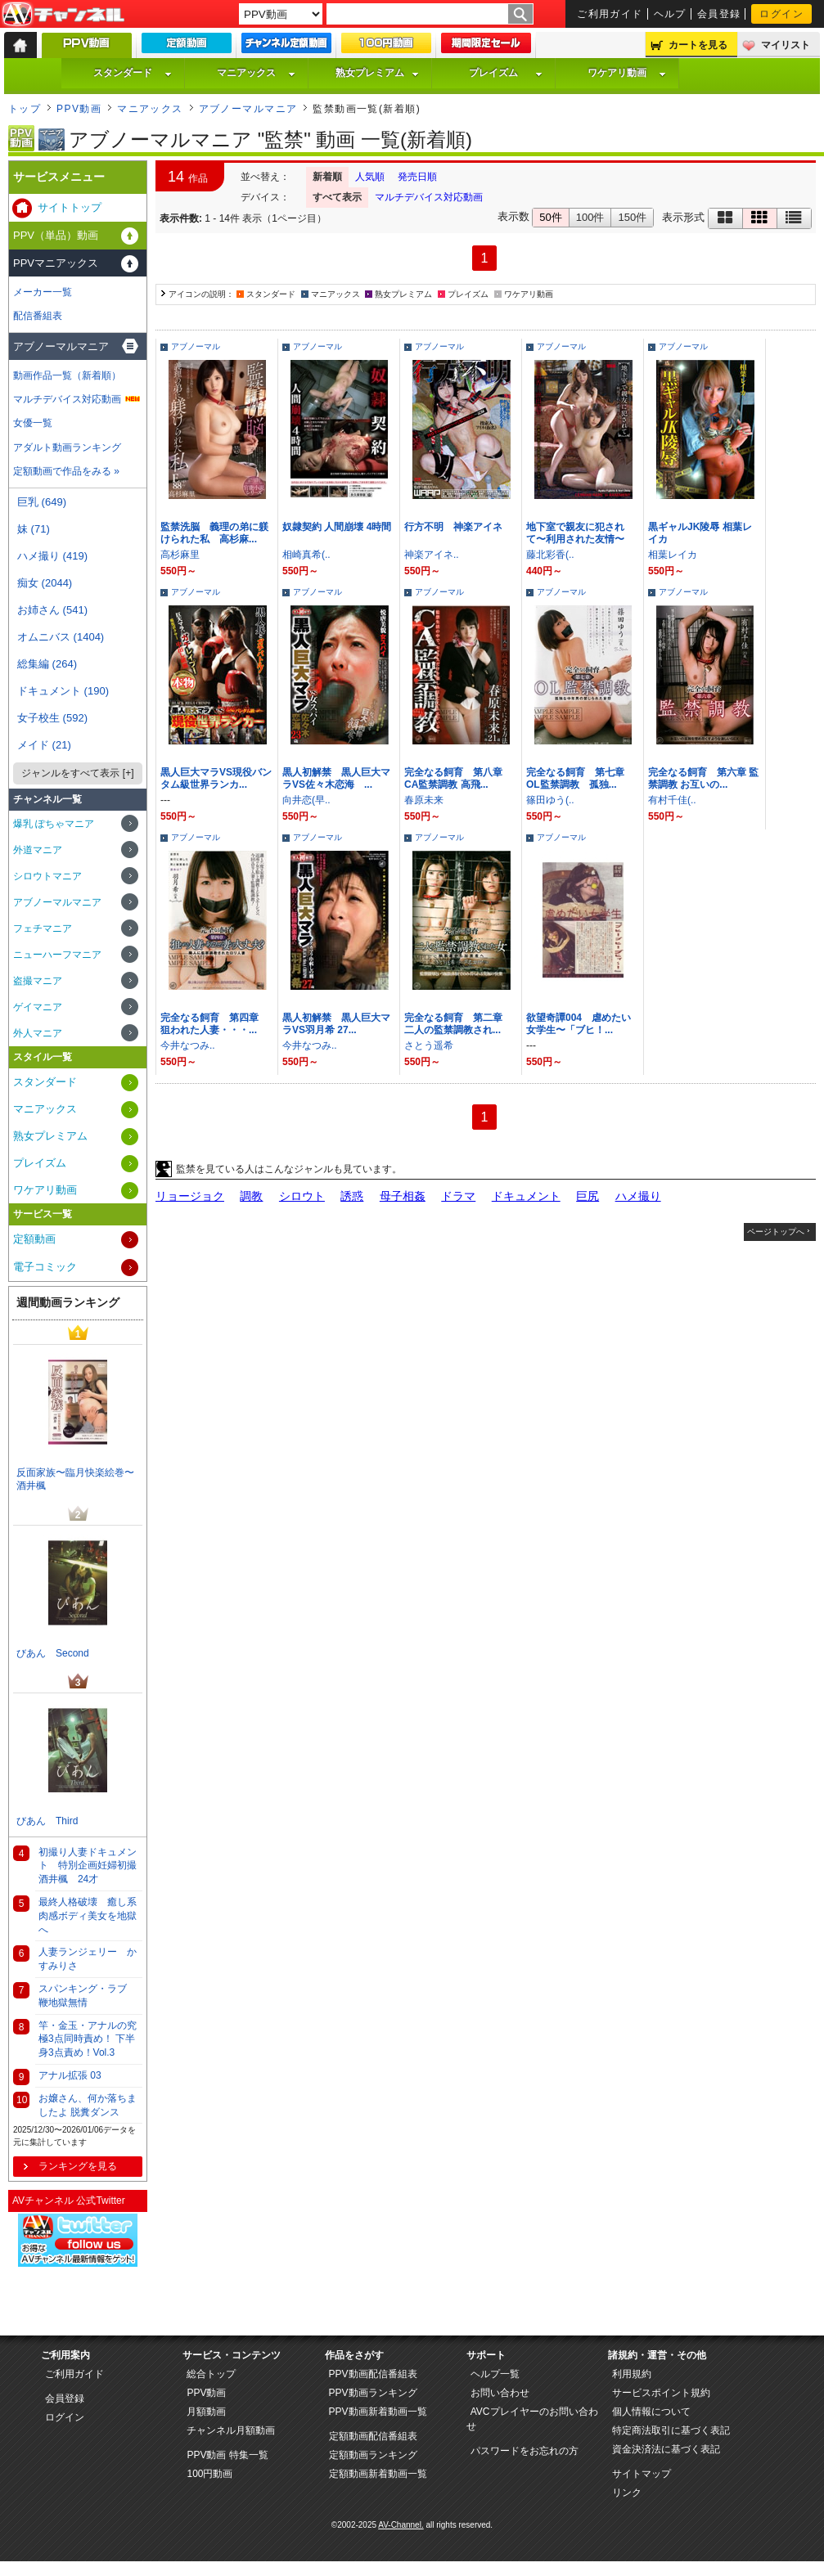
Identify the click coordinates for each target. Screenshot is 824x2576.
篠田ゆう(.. (550, 800)
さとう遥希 (428, 1045)
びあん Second (52, 1653)
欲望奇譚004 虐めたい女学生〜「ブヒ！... (578, 1024)
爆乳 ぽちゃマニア (53, 823)
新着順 (327, 176)
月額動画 (206, 2411)
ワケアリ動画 (627, 73)
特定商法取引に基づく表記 (671, 2430)
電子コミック (45, 1267)
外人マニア (37, 1033)
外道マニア (37, 850)
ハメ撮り (638, 1196)
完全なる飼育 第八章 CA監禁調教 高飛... (458, 778)
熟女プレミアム (377, 73)
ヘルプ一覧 (495, 2374)
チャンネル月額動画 (231, 2430)
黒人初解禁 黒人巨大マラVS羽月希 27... (336, 1024)
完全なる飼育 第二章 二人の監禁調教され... (458, 1024)
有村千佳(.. (672, 800)
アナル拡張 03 (69, 2075)
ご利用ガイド (610, 14)
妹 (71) (33, 529)
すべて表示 (337, 197)
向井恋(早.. (306, 800)
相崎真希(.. (306, 554)
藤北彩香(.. (550, 554)
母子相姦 (403, 1196)
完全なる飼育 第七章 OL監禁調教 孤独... (580, 778)
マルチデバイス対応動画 (429, 197)
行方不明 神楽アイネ (453, 527)
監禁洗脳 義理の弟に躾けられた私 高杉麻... (214, 533)
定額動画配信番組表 (373, 2436)
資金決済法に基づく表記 (666, 2449)
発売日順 (417, 176)
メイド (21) (44, 745)
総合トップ (211, 2374)
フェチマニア (42, 928)
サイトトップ (69, 207)
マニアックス (256, 73)
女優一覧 (32, 423)
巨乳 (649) (41, 502)
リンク (627, 2492)
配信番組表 (37, 315)
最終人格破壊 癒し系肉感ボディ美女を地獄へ (87, 1915)
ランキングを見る (77, 2166)
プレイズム (506, 73)
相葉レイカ (672, 554)
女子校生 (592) (52, 718)
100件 (590, 217)
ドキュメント (526, 1196)
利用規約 (631, 2374)
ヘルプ (670, 14)
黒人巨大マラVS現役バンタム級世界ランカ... (216, 778)
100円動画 (209, 2473)
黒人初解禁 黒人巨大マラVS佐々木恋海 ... (336, 778)
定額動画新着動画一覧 (378, 2473)
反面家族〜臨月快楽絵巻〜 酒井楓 (79, 1479)
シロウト (302, 1196)
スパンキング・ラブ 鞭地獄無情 (82, 1995)
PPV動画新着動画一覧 (378, 2411)
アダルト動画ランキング (67, 447)
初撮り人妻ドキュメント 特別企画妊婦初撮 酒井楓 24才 (90, 1866)
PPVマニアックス (55, 263)
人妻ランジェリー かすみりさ (87, 1958)
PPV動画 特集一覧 (227, 2455)
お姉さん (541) (52, 610)
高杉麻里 (180, 554)
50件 (550, 217)
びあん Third (47, 1821)
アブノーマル (195, 346)
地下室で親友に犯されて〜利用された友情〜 (575, 533)
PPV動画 (78, 109)
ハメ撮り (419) (52, 556)
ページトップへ (775, 1231)
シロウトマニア (47, 876)
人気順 (370, 176)
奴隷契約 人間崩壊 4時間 (336, 527)
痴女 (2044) (44, 583)
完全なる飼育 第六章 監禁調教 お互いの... (703, 778)
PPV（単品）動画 (55, 235)
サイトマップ (641, 2473)
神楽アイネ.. (431, 554)
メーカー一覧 (42, 292)
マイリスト (785, 45)
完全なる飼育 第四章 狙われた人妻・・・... (214, 1024)
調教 (251, 1196)
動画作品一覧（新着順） (67, 375)
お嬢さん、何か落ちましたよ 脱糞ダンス (87, 2105)
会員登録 (719, 14)
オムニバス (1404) (60, 637)
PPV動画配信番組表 (373, 2374)
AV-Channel (63, 15)
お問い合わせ (500, 2392)
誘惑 (351, 1196)
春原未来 (424, 800)
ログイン (781, 14)
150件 (632, 217)
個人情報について (651, 2411)
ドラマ (458, 1196)
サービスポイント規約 (661, 2392)
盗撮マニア (37, 981)
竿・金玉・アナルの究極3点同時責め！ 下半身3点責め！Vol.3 (87, 2039)
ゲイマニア (37, 1007)
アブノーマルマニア (248, 109)
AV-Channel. (400, 2524)
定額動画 (34, 1239)
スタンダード (132, 73)
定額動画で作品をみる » (66, 471)
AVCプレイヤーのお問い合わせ (532, 2419)
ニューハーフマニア (57, 954)
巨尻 (587, 1196)
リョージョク (189, 1196)
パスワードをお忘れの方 (525, 2451)
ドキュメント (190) (63, 691)
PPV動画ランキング (373, 2392)
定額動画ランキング (373, 2455)
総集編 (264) (47, 664)
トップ (24, 109)
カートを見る (698, 45)
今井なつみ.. (187, 1045)
